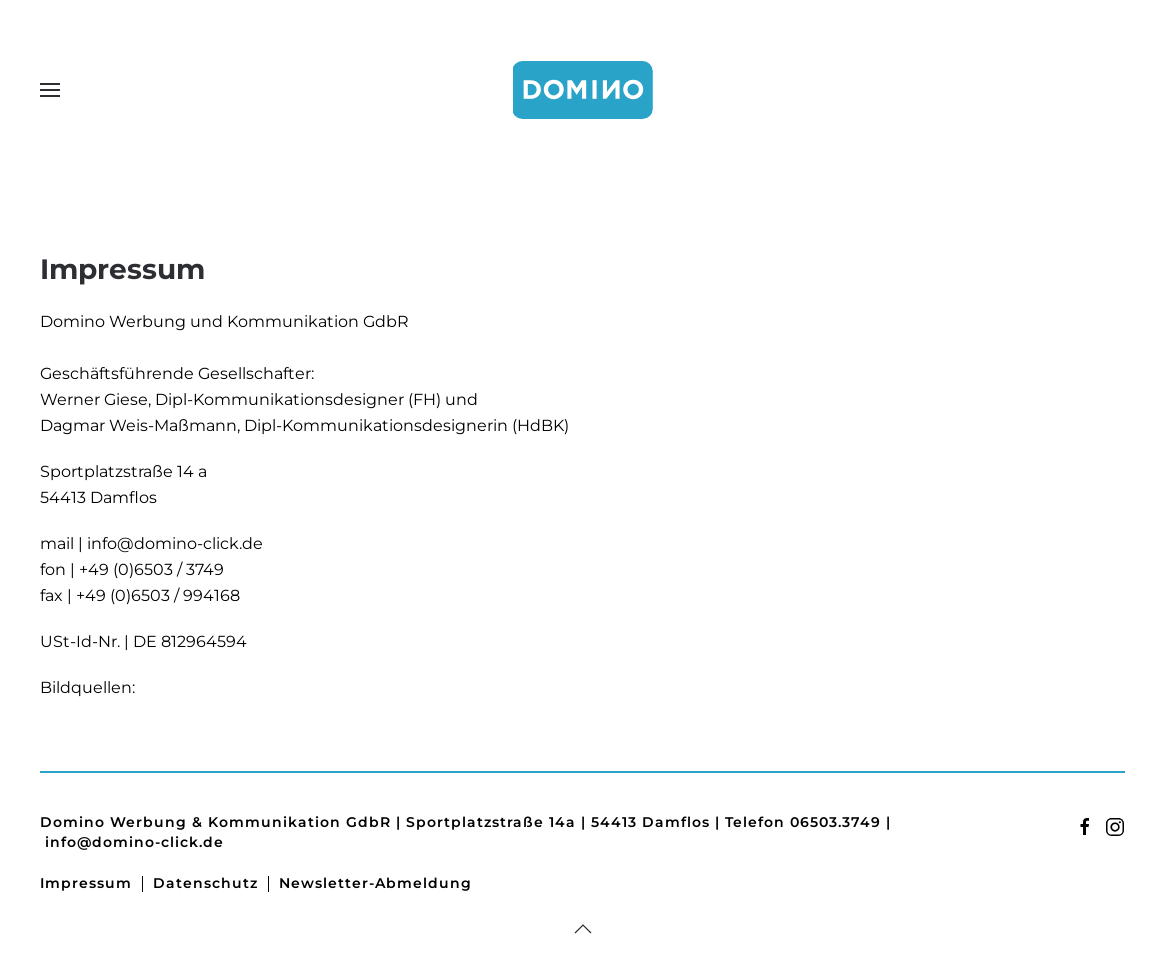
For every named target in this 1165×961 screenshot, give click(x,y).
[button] (50, 90)
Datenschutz (205, 883)
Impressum (86, 883)
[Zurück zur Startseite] (583, 90)
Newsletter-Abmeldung (375, 883)
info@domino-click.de (175, 543)
